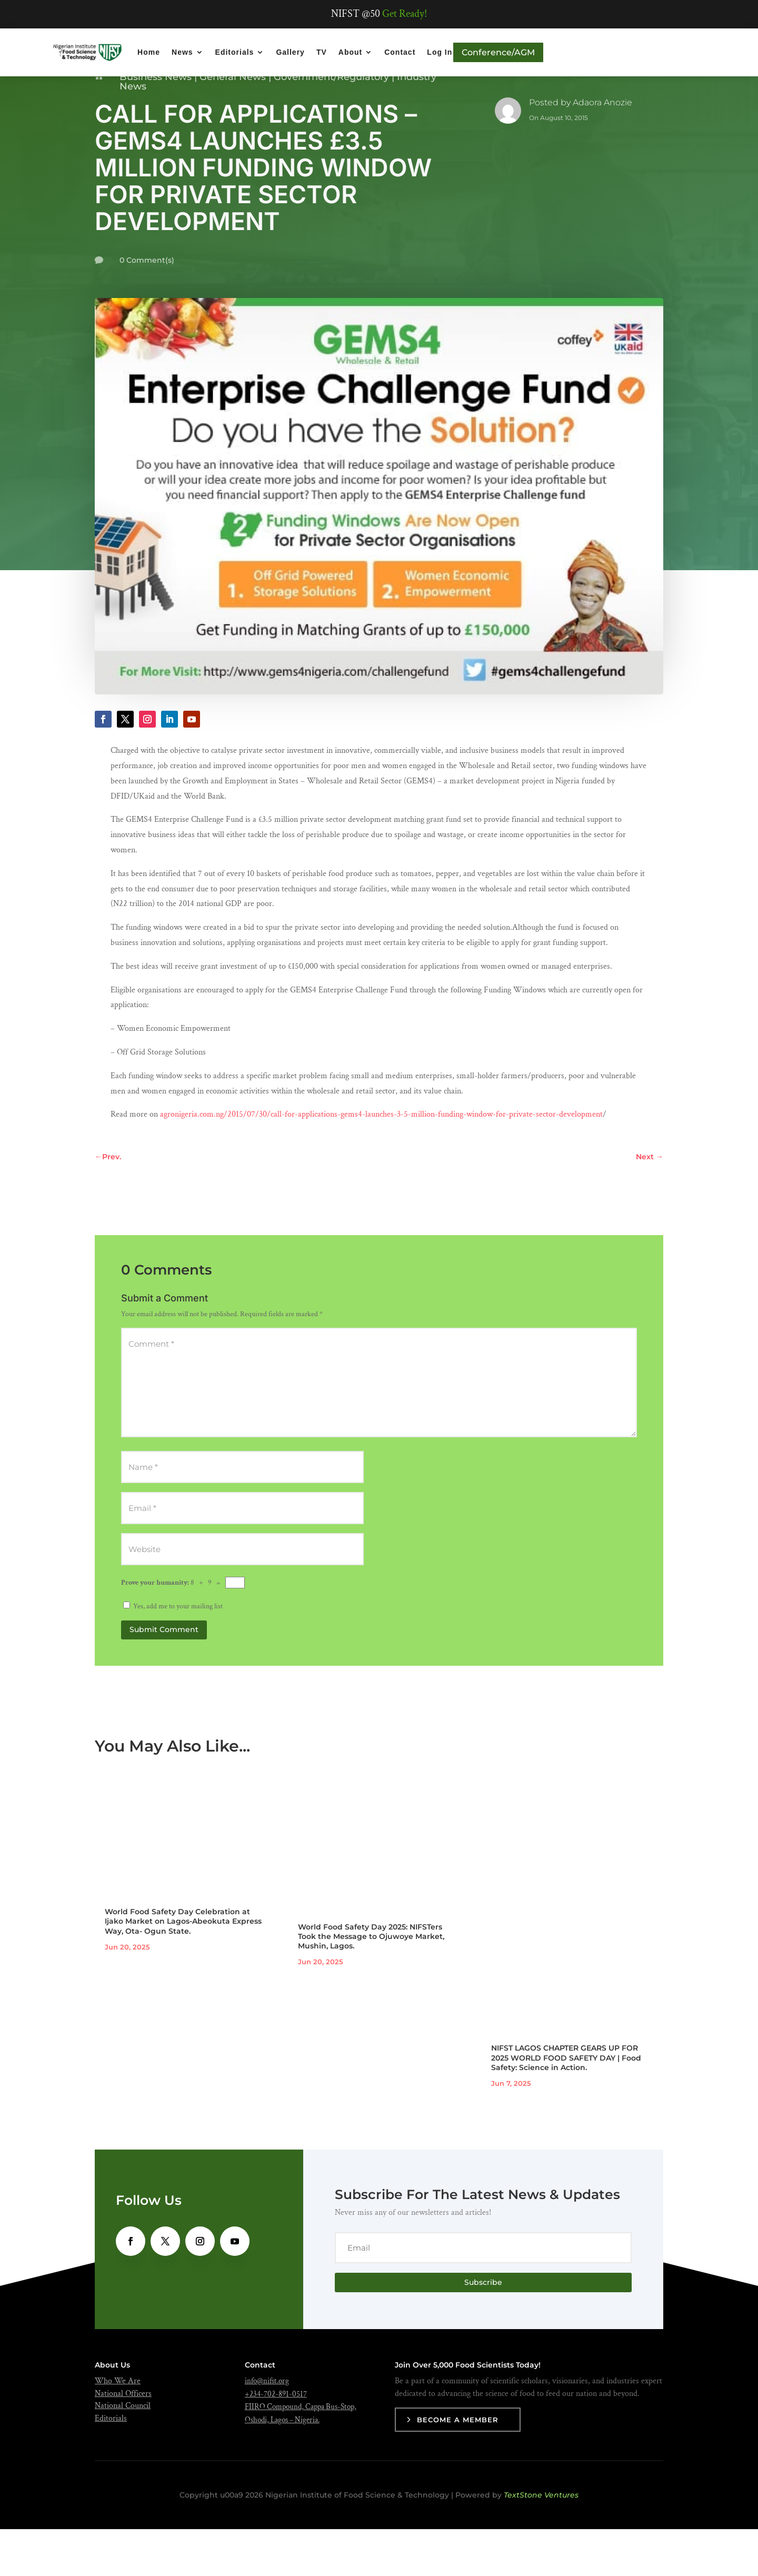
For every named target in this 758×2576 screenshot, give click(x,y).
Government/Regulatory (331, 124)
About (350, 52)
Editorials (234, 52)
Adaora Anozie (602, 149)
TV (321, 52)
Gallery (290, 52)
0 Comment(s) (146, 307)
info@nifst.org (267, 2428)
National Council (123, 2452)
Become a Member (457, 2466)
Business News (155, 124)
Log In (439, 52)
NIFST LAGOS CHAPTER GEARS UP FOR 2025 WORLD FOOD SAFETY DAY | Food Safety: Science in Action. (566, 2104)
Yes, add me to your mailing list (173, 1653)
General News (233, 124)
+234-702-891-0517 (276, 2441)
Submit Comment (163, 1676)
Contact (399, 52)
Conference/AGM (498, 52)
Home (148, 52)
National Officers (123, 2440)
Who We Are (118, 2427)
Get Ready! (404, 14)
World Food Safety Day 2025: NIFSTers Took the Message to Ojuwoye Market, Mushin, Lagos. (371, 1983)
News (182, 52)
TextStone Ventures (541, 2542)
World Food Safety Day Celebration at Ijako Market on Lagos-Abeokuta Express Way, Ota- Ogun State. (183, 1968)
